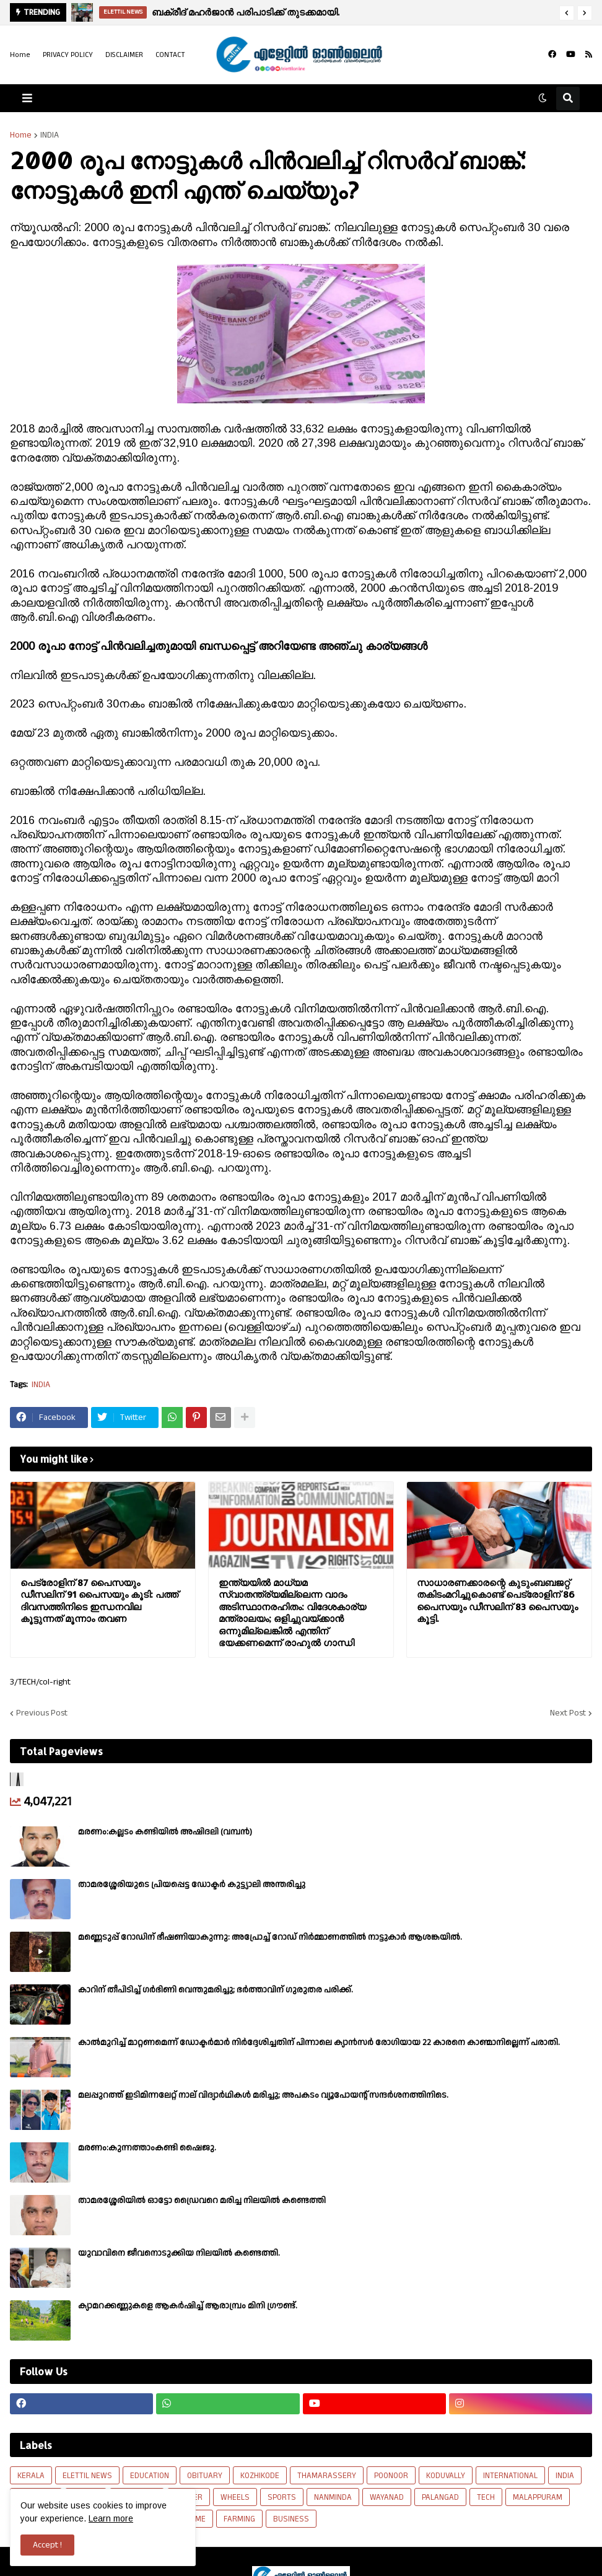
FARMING (239, 2519)
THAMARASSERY (326, 2475)
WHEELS (235, 2497)
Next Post (568, 1713)
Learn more (111, 2518)
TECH (486, 2497)
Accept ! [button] (47, 2545)
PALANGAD (440, 2497)
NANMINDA (333, 2497)
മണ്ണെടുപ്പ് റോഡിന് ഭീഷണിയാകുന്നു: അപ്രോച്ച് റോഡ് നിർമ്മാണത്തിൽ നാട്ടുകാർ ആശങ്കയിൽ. (270, 1937)
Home (20, 55)
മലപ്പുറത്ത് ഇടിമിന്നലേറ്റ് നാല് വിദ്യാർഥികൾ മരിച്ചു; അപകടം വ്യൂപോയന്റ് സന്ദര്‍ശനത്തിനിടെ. (263, 2095)
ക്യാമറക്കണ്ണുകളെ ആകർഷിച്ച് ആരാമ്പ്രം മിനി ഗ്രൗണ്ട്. (187, 2305)
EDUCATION (149, 2475)
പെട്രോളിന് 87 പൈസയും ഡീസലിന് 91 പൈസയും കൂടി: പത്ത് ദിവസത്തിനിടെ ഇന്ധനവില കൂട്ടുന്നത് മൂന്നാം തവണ (99, 1601)
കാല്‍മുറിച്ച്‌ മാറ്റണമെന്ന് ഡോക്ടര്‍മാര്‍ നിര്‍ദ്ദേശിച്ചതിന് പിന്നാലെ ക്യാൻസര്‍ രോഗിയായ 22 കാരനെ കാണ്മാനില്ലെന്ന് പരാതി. (319, 2042)
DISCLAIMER (124, 55)
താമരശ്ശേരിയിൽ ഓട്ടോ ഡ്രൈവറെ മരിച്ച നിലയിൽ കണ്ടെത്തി (202, 2200)
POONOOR (391, 2475)
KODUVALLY (445, 2475)
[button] (566, 13)
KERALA (31, 2475)
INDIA (49, 135)
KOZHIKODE (259, 2475)
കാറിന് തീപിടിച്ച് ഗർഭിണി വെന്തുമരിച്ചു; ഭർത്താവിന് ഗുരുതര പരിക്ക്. (215, 1990)
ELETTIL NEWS (87, 2475)
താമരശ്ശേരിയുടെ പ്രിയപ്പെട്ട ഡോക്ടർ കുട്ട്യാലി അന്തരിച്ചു (191, 1884)
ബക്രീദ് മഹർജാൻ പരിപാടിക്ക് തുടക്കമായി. (245, 12)
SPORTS (282, 2497)
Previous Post (42, 1713)
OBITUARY (204, 2475)
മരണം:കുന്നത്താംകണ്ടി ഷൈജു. (147, 2147)
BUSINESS (291, 2519)
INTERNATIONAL (510, 2475)
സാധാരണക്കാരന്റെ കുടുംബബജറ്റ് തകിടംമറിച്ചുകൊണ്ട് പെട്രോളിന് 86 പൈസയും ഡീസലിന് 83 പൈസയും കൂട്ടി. (497, 1601)
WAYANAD (387, 2497)
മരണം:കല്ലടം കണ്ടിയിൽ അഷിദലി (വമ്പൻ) (165, 1832)
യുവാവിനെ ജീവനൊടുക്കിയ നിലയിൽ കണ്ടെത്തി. (179, 2253)
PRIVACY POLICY (68, 55)
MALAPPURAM (537, 2497)
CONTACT (170, 55)
